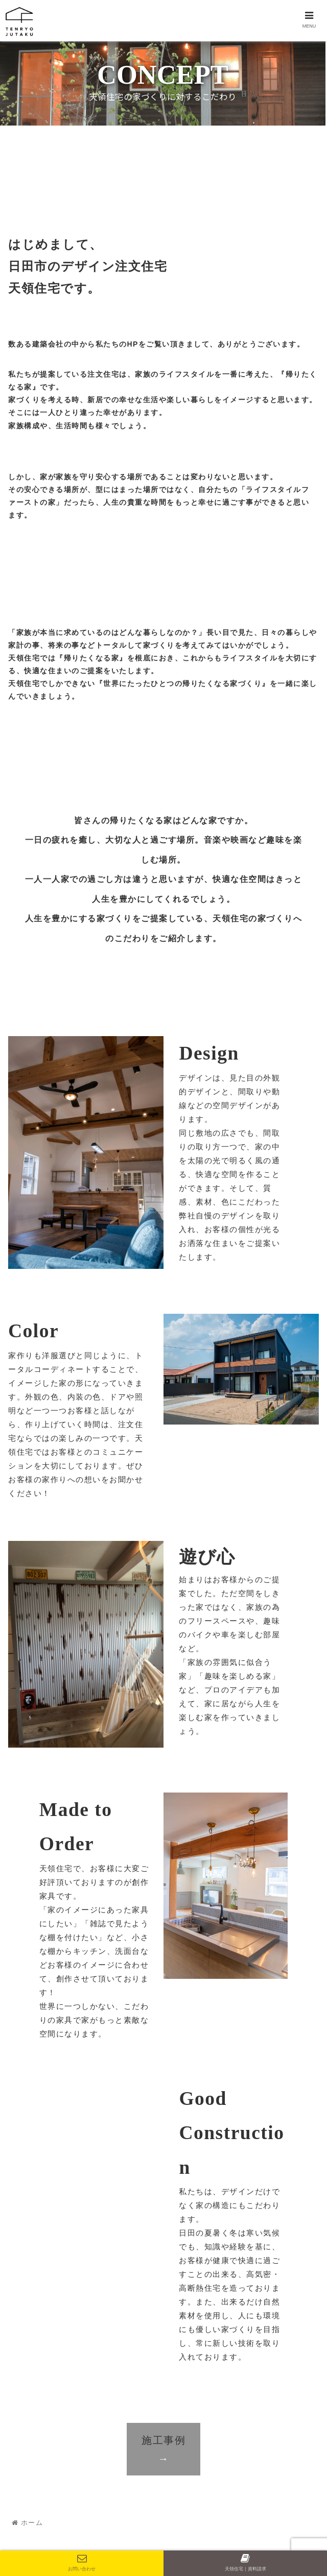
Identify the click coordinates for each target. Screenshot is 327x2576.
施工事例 (163, 2449)
